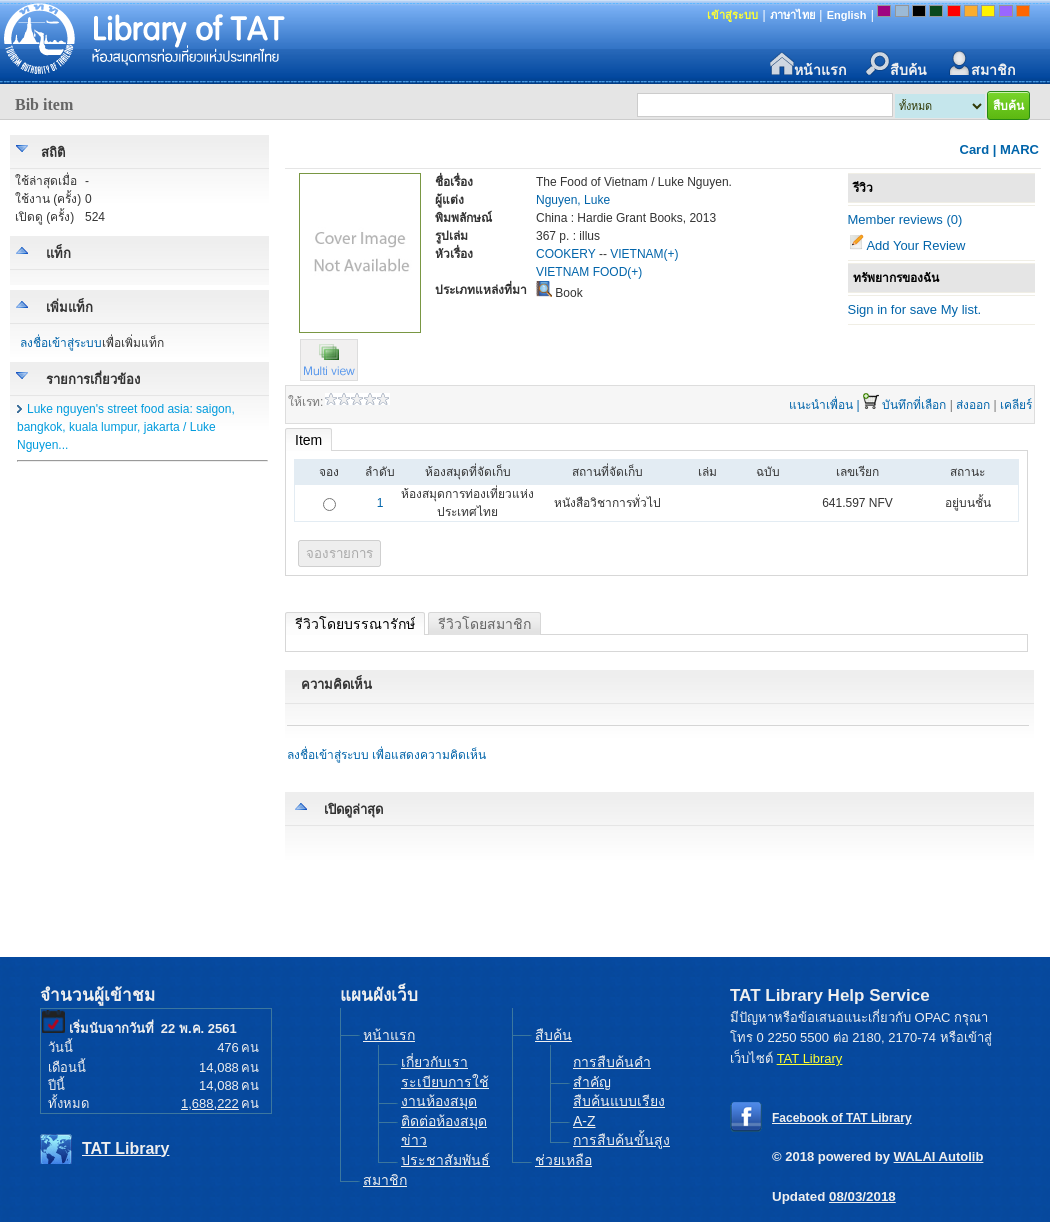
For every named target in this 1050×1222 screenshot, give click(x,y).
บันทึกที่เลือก (914, 405)
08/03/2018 (862, 1196)
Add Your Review (915, 245)
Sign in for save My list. (915, 309)
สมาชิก (981, 64)
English (847, 15)
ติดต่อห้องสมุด (444, 1121)
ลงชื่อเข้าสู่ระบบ (61, 343)
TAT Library (125, 1148)
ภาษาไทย (792, 15)
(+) (671, 254)
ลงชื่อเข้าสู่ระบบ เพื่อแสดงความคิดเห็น (386, 755)
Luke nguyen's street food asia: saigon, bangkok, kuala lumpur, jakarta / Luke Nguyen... (126, 427)
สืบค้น (896, 64)
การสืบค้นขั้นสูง (621, 1140)
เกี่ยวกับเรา (434, 1062)
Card (975, 149)
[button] (329, 376)
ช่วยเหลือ (563, 1160)
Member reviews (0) (905, 219)
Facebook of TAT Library (842, 1118)
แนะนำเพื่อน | (824, 405)
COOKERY (566, 254)
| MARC (1016, 149)
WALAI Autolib (939, 1156)
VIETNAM (636, 254)
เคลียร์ (1016, 405)
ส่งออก (973, 405)
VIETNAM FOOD (581, 272)
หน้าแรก (808, 64)
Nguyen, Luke (573, 200)
